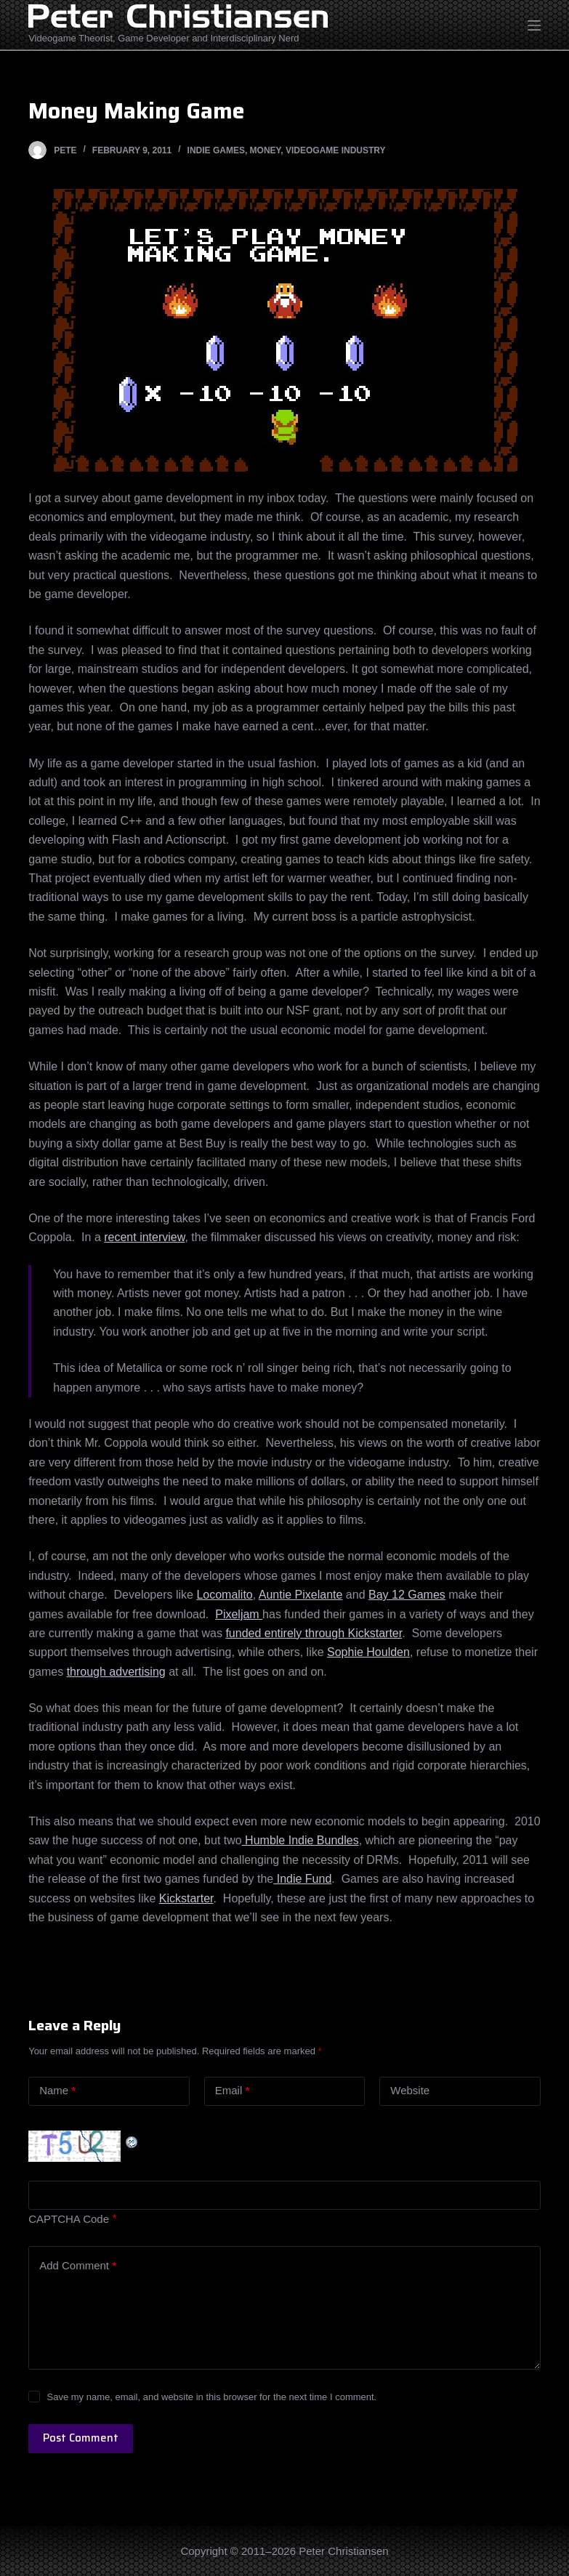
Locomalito (224, 1594)
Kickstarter (186, 1898)
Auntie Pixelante (301, 1594)
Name (57, 2091)
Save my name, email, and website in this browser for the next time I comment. (211, 2396)
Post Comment (80, 2438)
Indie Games (216, 150)
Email (232, 2091)
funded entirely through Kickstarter (313, 1633)
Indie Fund (302, 1879)
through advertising (116, 1671)
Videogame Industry (336, 150)
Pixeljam (238, 1614)
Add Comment (77, 2266)
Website (409, 2090)
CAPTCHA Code (68, 2219)
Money (265, 150)
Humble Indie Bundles (300, 1840)
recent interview (144, 1237)
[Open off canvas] (534, 25)
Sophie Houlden (368, 1652)
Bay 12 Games (406, 1594)
